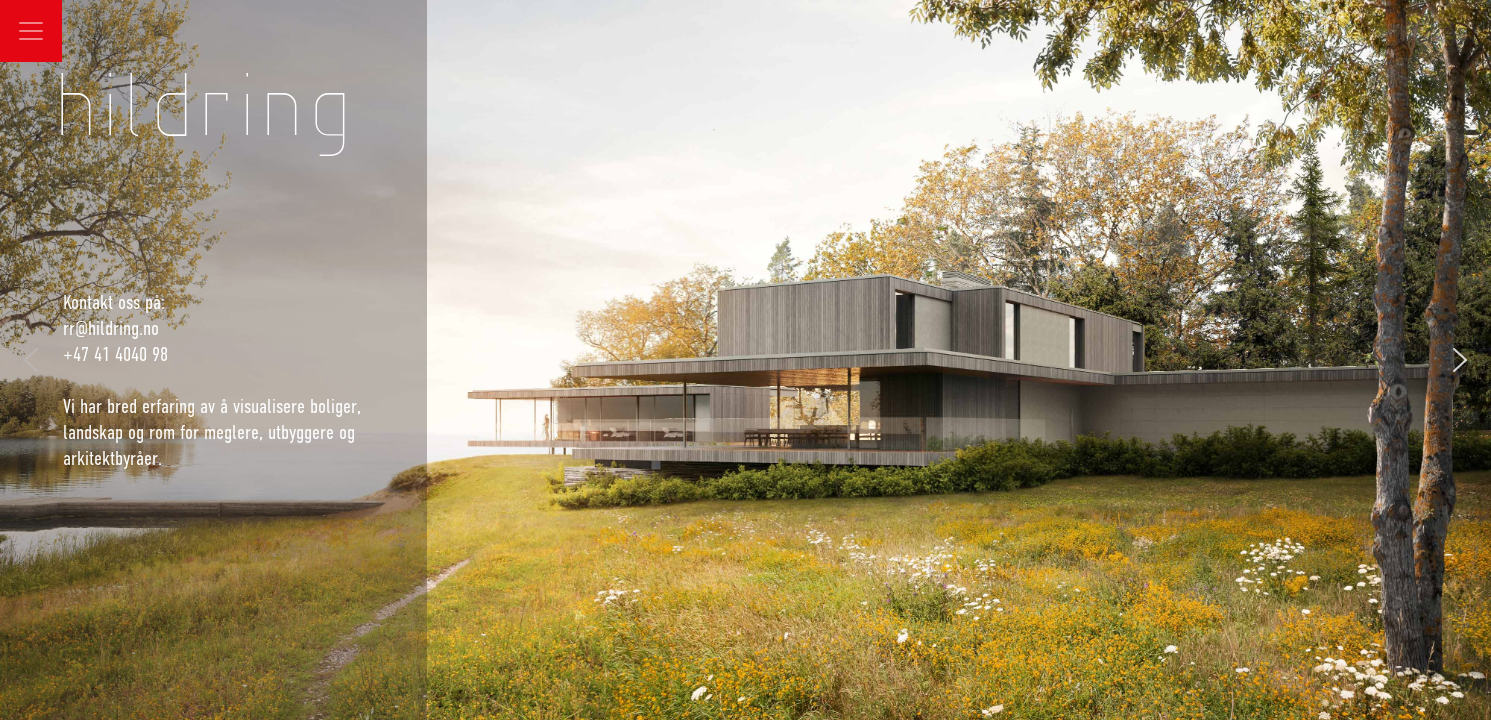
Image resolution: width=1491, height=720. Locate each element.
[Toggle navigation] (31, 31)
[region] (745, 360)
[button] (1460, 360)
